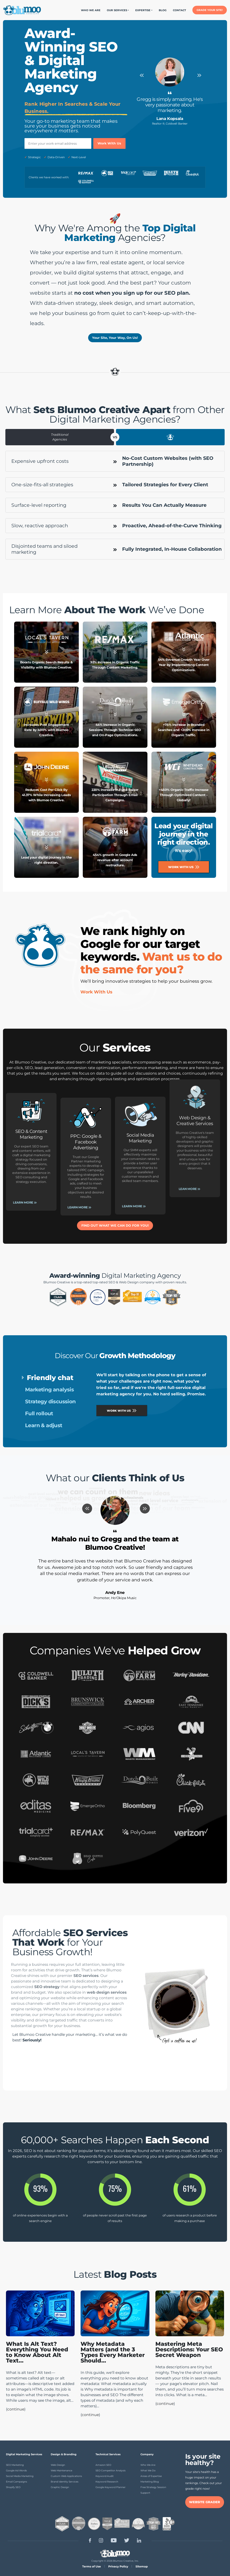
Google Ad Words (16, 2470)
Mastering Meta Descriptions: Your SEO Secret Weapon (189, 2349)
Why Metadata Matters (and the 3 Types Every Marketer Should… (113, 2352)
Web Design (58, 2464)
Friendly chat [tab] (50, 1377)
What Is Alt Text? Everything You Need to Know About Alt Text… (37, 2352)
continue (15, 2409)
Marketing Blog (149, 2481)
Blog (163, 10)
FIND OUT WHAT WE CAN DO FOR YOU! (115, 1225)
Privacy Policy (118, 2566)
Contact (179, 10)
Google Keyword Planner (111, 2487)
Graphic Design (60, 2487)
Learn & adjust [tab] (43, 1425)
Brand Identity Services (64, 2481)
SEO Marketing (15, 2464)
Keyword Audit (105, 2476)
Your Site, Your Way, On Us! (115, 338)
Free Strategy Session (153, 2487)
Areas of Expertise (151, 2476)
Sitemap (141, 2566)
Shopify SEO (13, 2487)
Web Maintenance (61, 2470)
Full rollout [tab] (39, 1413)
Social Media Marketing (19, 2476)
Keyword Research (107, 2481)
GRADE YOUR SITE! (210, 10)
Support (145, 2492)
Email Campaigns (16, 2481)
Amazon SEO (103, 2464)
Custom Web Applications (66, 2476)
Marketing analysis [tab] (49, 1389)
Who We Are (90, 10)
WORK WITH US (121, 1410)
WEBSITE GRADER (204, 2502)
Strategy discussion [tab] (50, 1401)
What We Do (148, 2470)
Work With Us (109, 143)
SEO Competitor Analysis (111, 2470)
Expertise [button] (142, 10)
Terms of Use (91, 2566)
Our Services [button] (117, 10)
